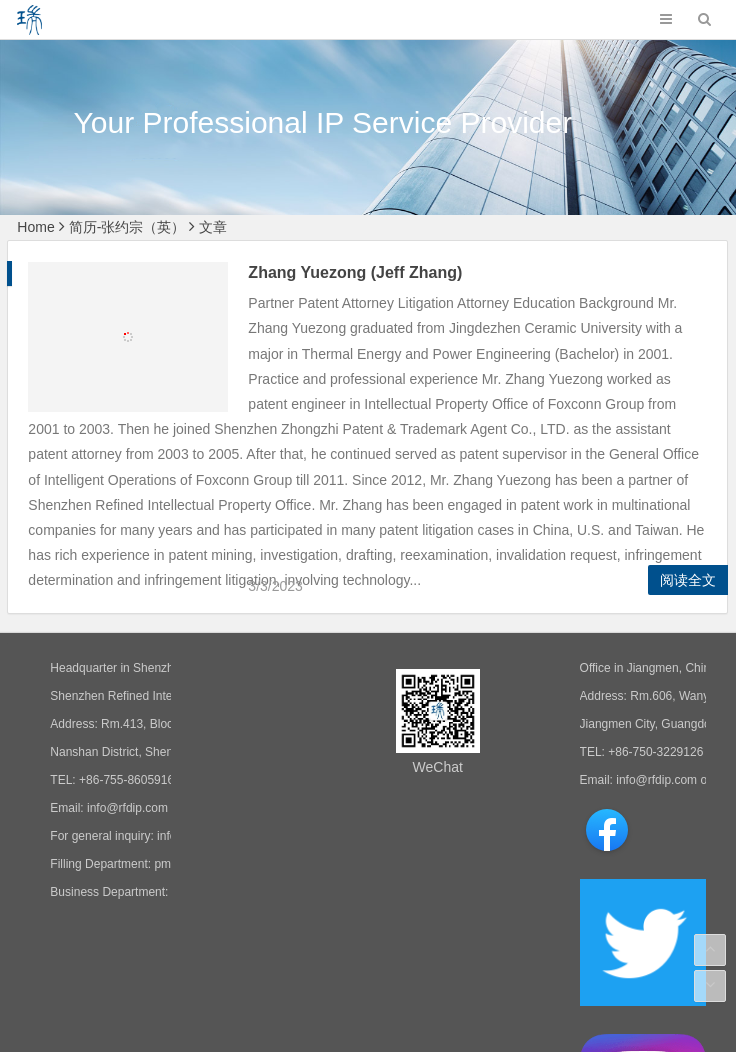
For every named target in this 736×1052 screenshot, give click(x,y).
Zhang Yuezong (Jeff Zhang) (347, 272)
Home (35, 227)
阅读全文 (688, 580)
